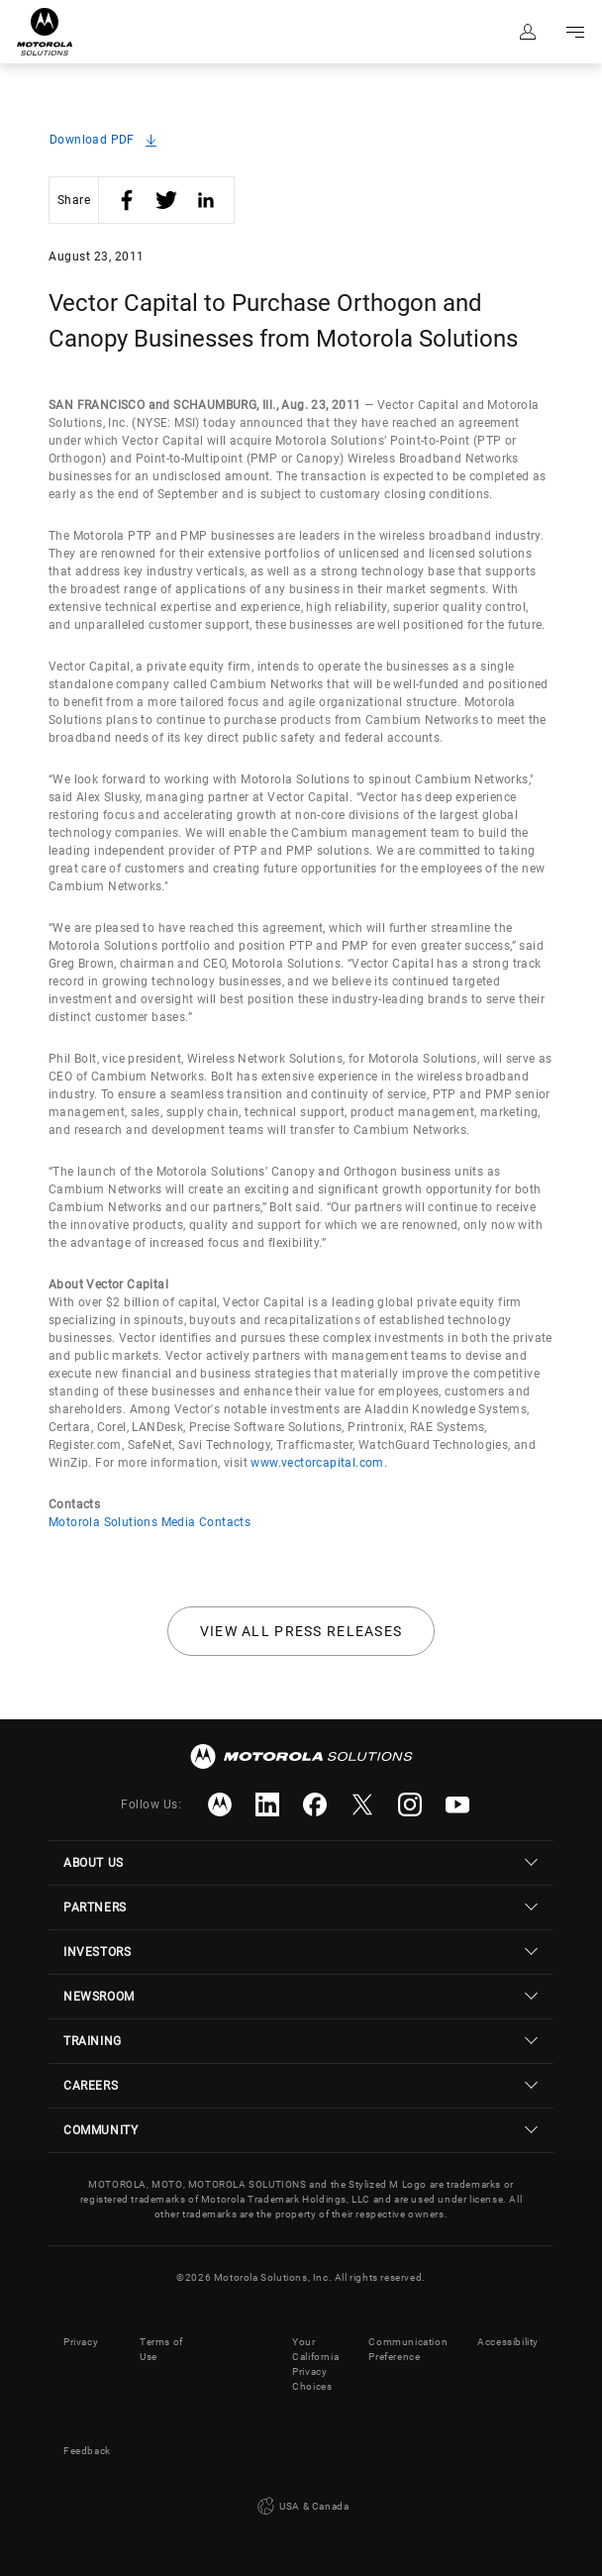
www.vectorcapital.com (317, 1463)
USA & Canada (301, 2507)
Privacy (80, 2341)
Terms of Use (161, 2349)
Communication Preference (408, 2349)
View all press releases (301, 1631)
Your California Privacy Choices (315, 2364)
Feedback (87, 2450)
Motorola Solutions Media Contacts (150, 1522)
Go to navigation (575, 31)
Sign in (528, 31)
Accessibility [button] (508, 2341)
